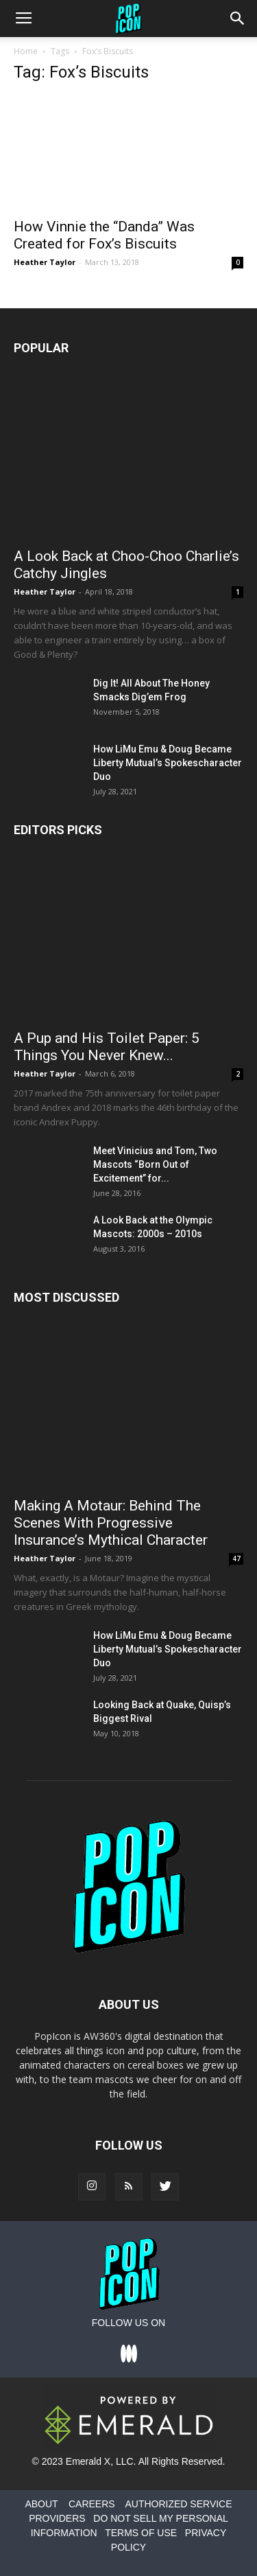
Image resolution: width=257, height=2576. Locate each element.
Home (26, 51)
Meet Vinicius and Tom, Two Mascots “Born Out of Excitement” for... (155, 1164)
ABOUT (41, 2503)
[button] (238, 18)
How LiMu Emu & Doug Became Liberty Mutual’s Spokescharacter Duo (167, 763)
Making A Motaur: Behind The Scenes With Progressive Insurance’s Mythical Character (111, 1522)
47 (236, 1558)
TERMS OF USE (141, 2532)
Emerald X (88, 2461)
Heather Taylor (44, 262)
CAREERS (92, 2503)
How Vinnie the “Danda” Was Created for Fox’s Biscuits (104, 235)
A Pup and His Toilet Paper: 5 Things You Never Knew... (106, 1046)
